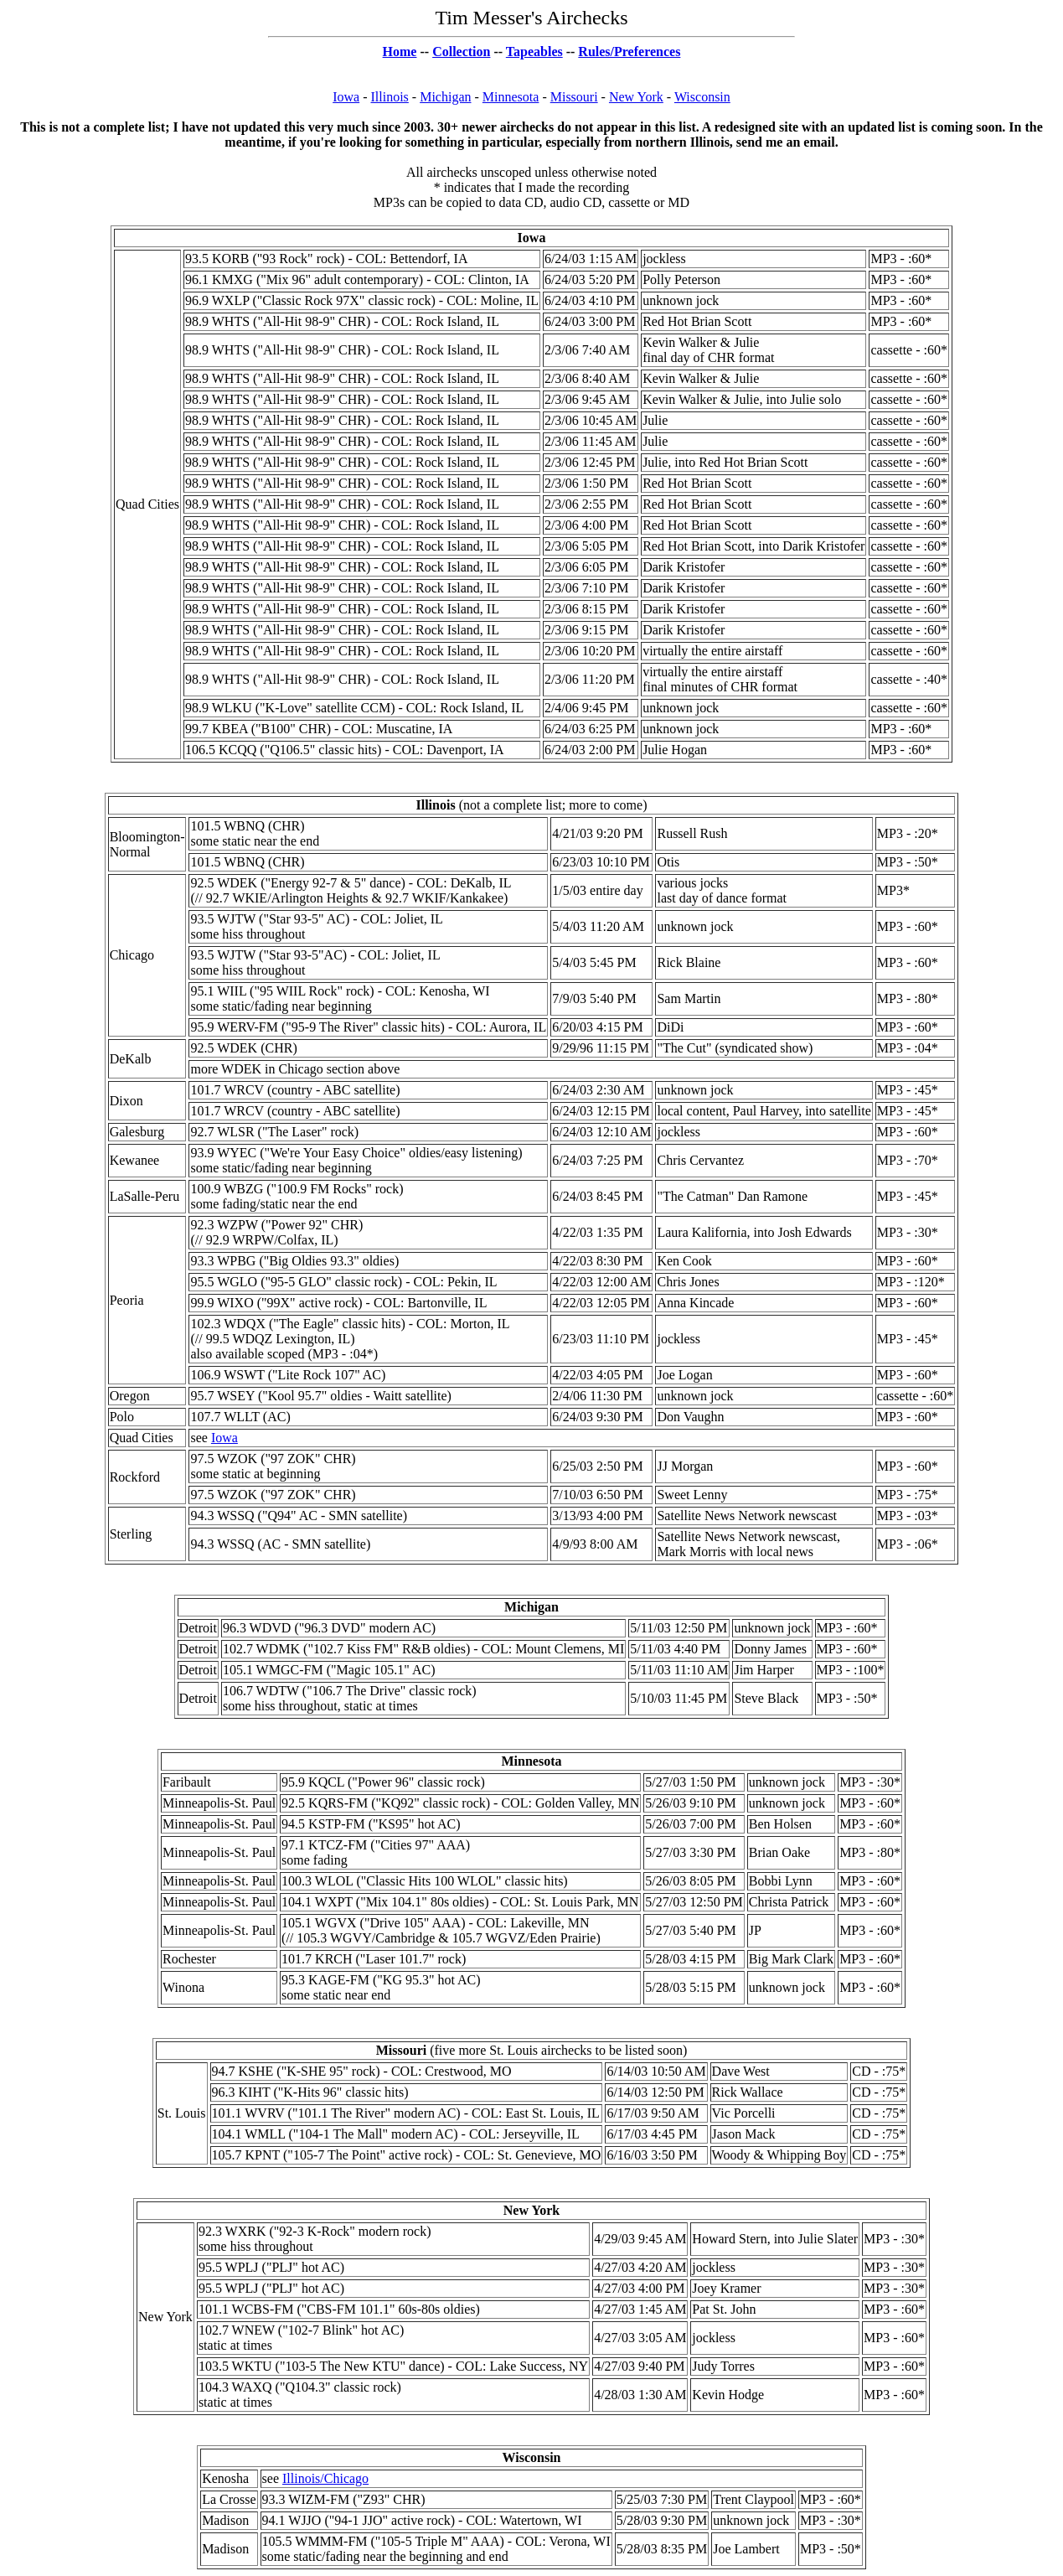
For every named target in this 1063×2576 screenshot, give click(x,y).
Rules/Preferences (629, 51)
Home (400, 51)
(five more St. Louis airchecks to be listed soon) (532, 2050)
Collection (461, 51)
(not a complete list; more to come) (532, 805)
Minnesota (510, 97)
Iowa (346, 97)
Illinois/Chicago (325, 2478)
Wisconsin (702, 97)
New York (636, 97)
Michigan (445, 97)
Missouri (574, 97)
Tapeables (534, 51)
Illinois (390, 97)
